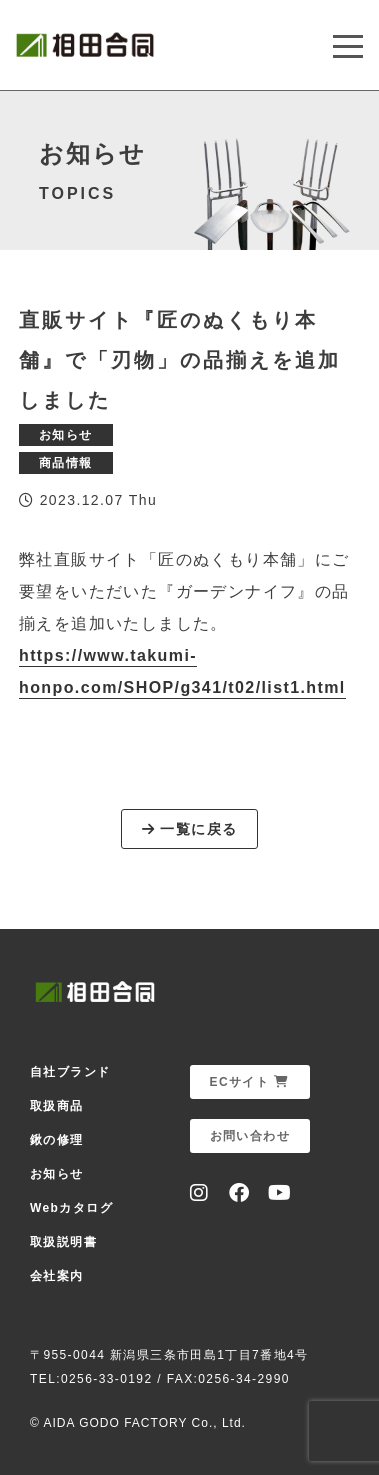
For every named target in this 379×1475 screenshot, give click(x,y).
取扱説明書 (63, 1242)
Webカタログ (71, 1208)
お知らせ (57, 1174)
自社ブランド (70, 1072)
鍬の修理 (57, 1140)
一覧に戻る (190, 829)
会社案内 (57, 1276)
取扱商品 (57, 1106)
